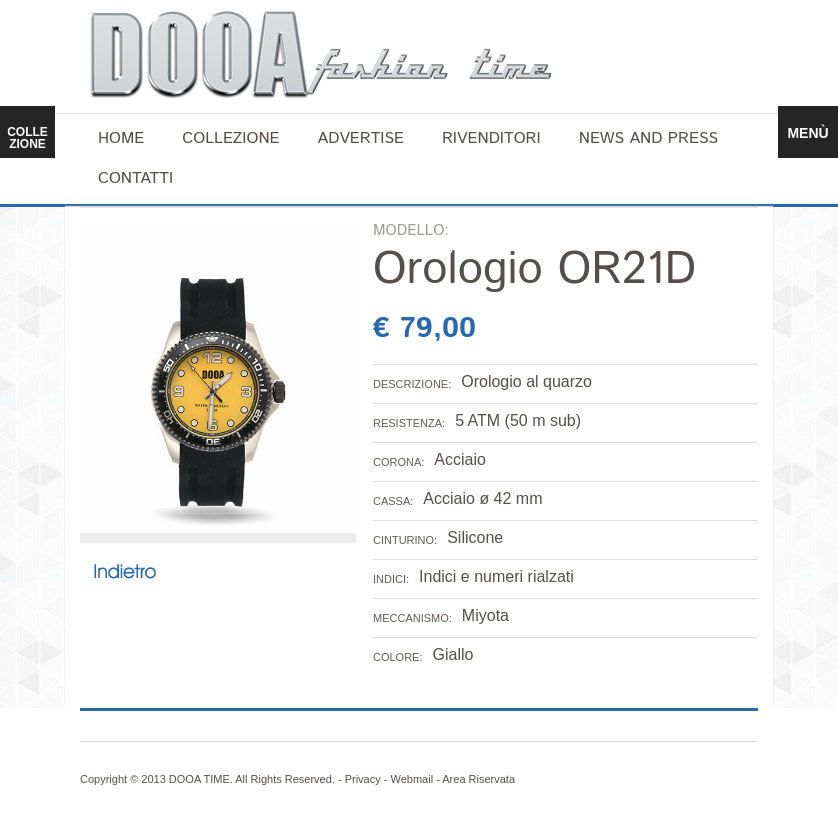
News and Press (648, 138)
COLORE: (398, 657)
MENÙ (807, 133)
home (121, 138)
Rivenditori (491, 138)
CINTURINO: (405, 540)
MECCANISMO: (412, 618)
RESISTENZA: (409, 423)
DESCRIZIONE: (412, 384)
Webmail (412, 779)
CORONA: (398, 462)
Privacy (363, 779)
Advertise (361, 138)
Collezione (230, 138)
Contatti (135, 178)
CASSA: (393, 501)
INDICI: (391, 579)
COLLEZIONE (27, 138)
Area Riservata (478, 779)
